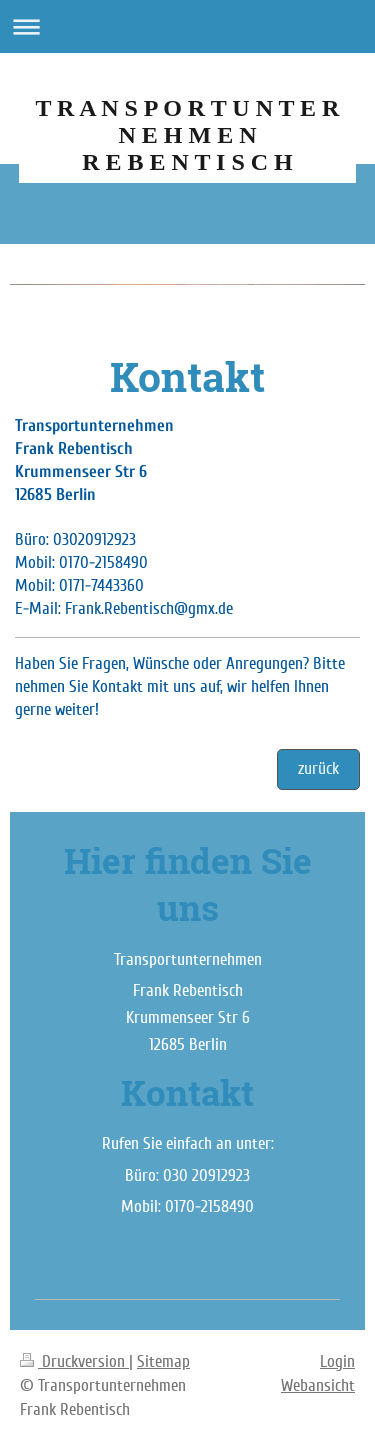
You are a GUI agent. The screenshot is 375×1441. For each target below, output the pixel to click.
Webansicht (318, 1385)
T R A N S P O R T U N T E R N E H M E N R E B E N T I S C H (188, 135)
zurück (318, 768)
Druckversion (74, 1361)
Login (337, 1361)
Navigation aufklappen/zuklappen (187, 26)
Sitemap (163, 1361)
